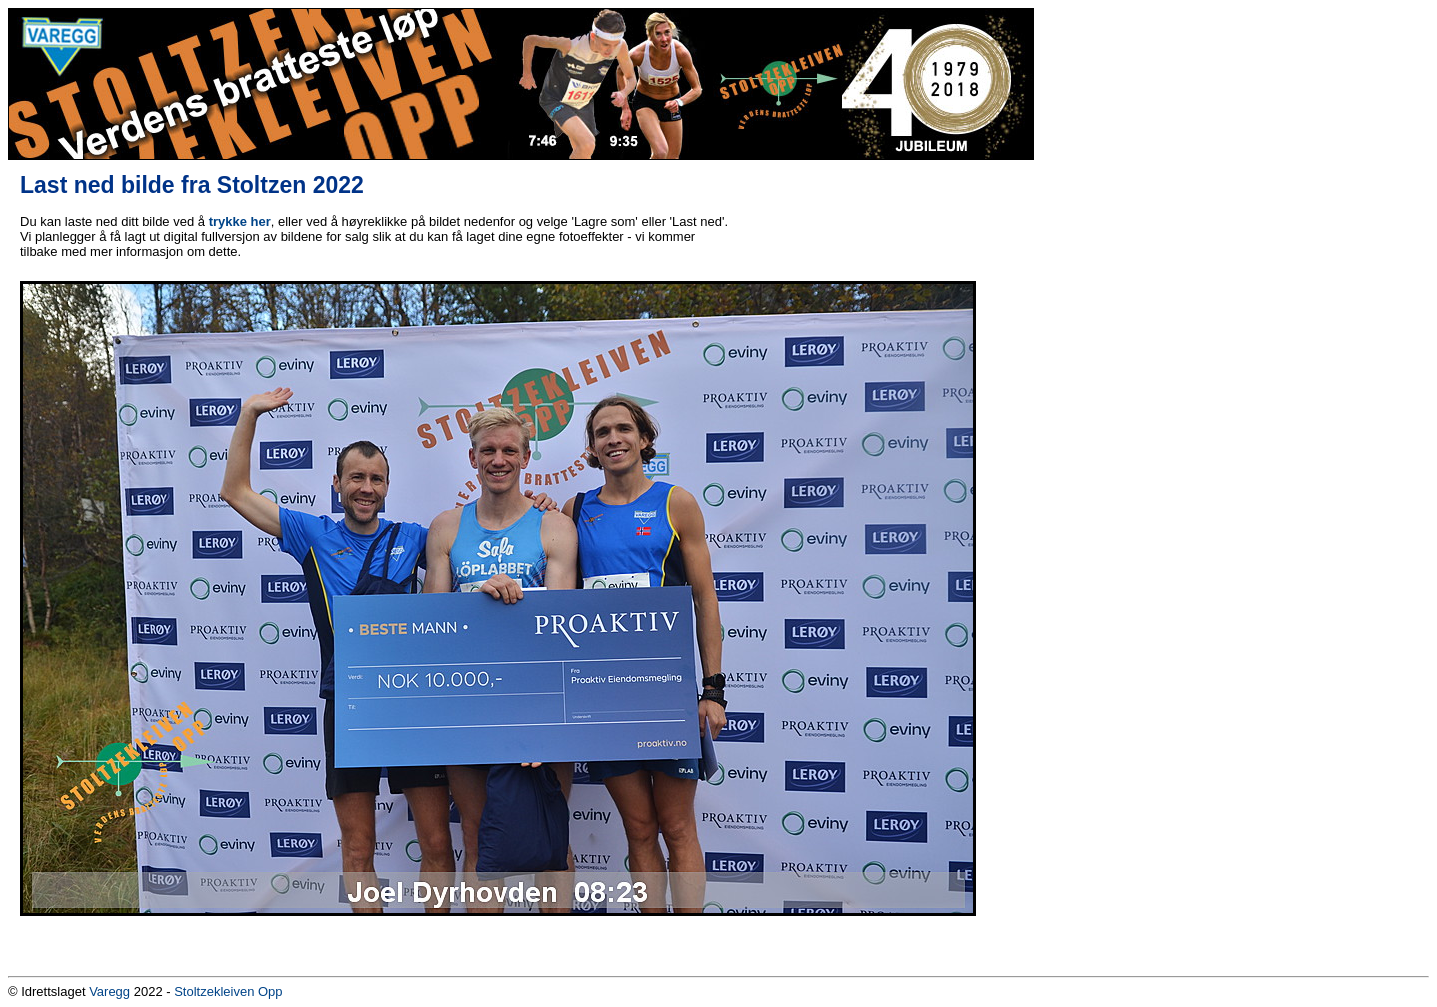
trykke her (240, 221)
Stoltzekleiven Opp (228, 991)
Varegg (109, 991)
